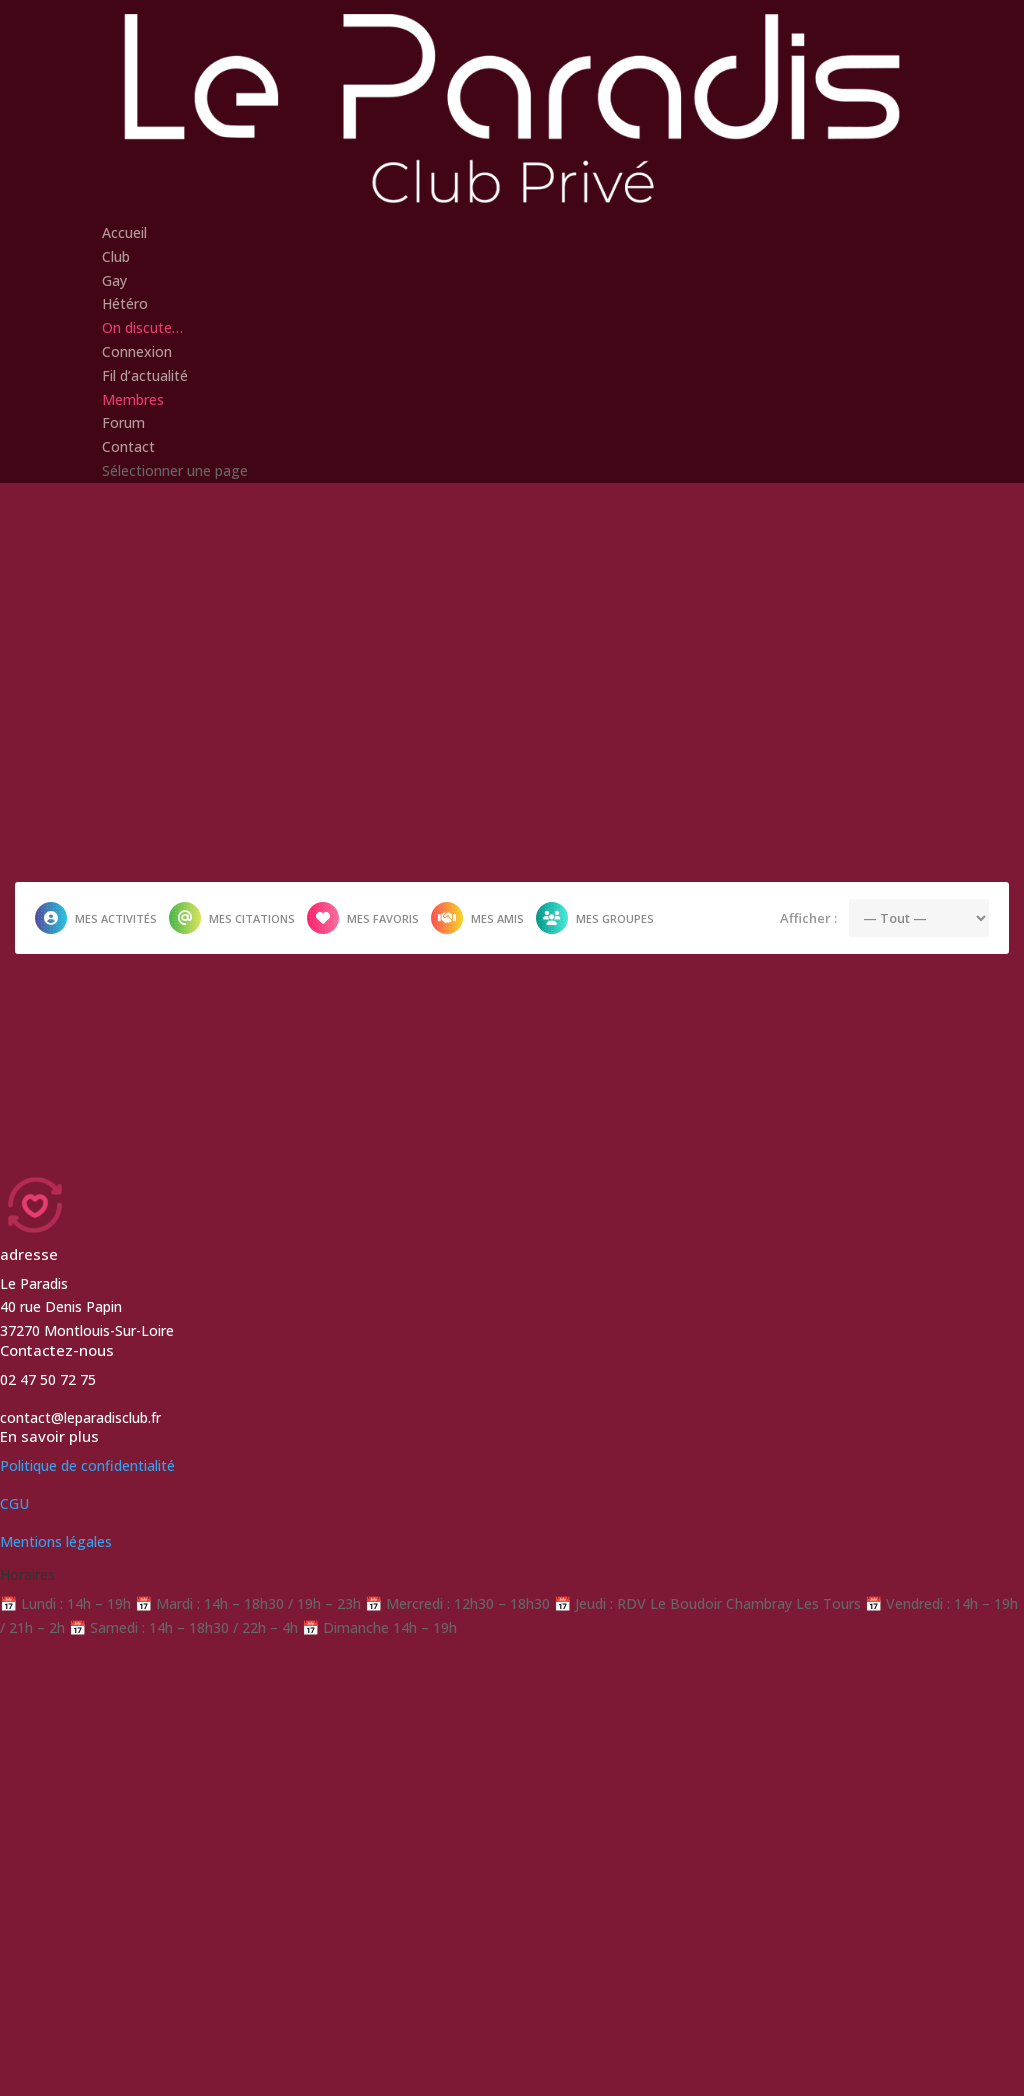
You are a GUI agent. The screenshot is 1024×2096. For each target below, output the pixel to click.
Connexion (137, 351)
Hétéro (125, 303)
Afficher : (808, 917)
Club (116, 256)
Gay (114, 280)
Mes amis (477, 918)
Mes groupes (595, 918)
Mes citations (232, 918)
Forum (123, 422)
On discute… (142, 327)
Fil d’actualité (145, 375)
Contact (128, 446)
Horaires (27, 1574)
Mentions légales (56, 1541)
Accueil (124, 232)
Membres (133, 399)
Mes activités (96, 918)
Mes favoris (363, 918)
